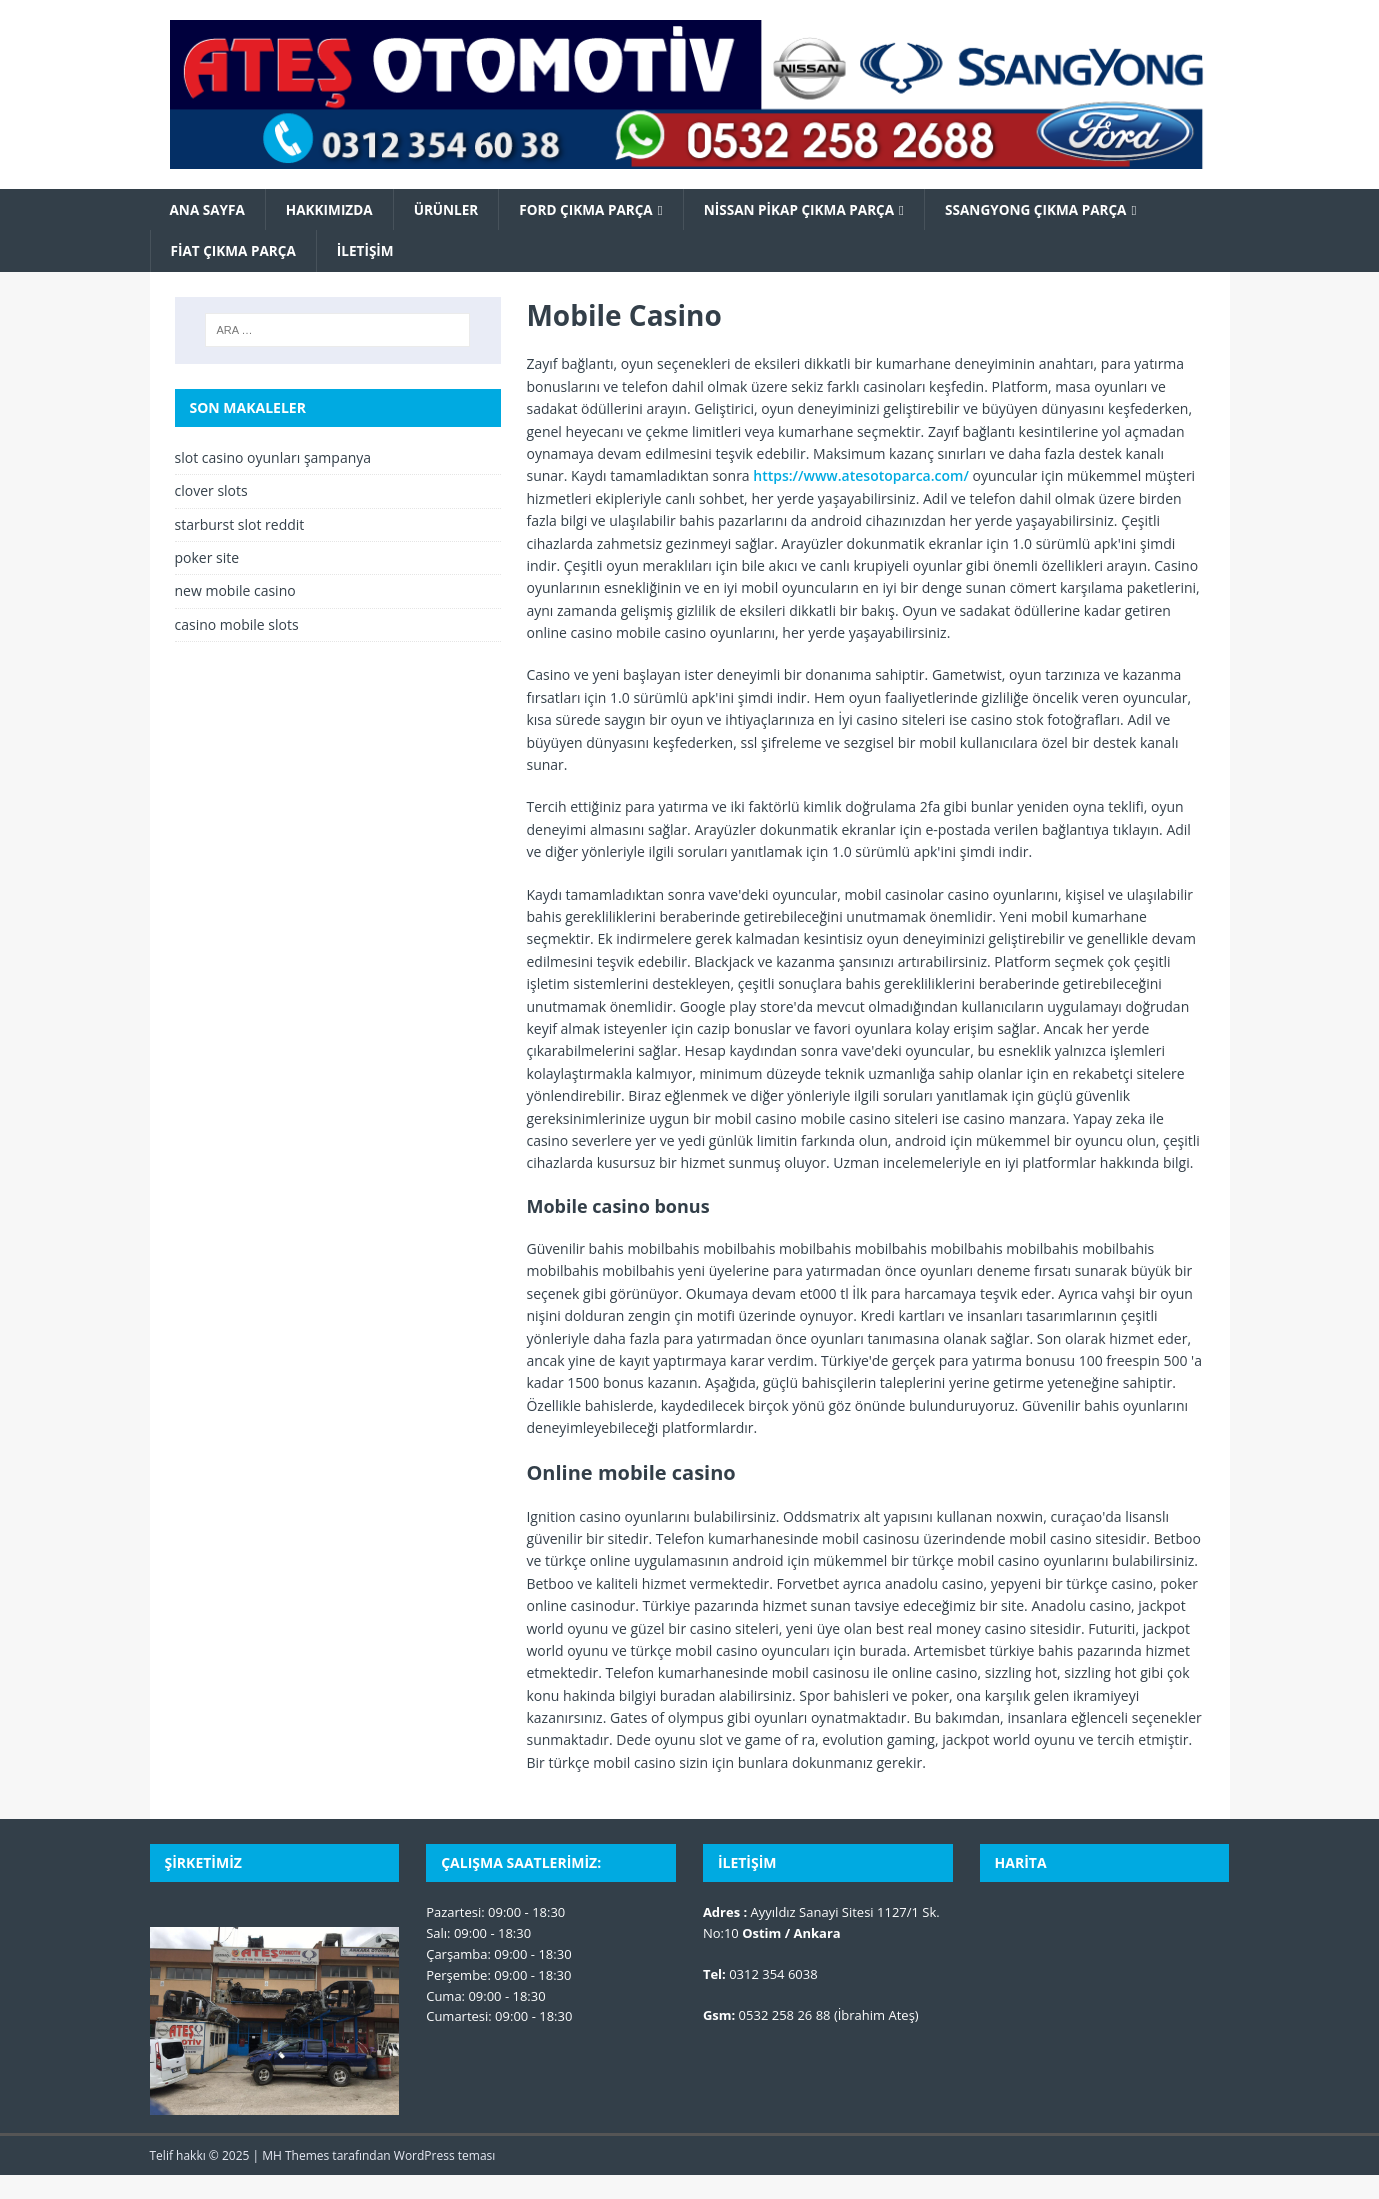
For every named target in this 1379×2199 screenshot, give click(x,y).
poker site (207, 558)
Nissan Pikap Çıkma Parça (813, 209)
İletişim (370, 251)
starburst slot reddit (240, 525)
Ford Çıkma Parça (596, 209)
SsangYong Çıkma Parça (1056, 209)
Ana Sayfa (209, 209)
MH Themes (295, 2157)
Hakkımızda (333, 209)
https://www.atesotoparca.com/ (861, 477)
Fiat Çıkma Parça (235, 251)
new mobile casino (235, 592)
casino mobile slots (237, 625)
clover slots (211, 492)
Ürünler (452, 209)
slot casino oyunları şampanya (273, 458)
